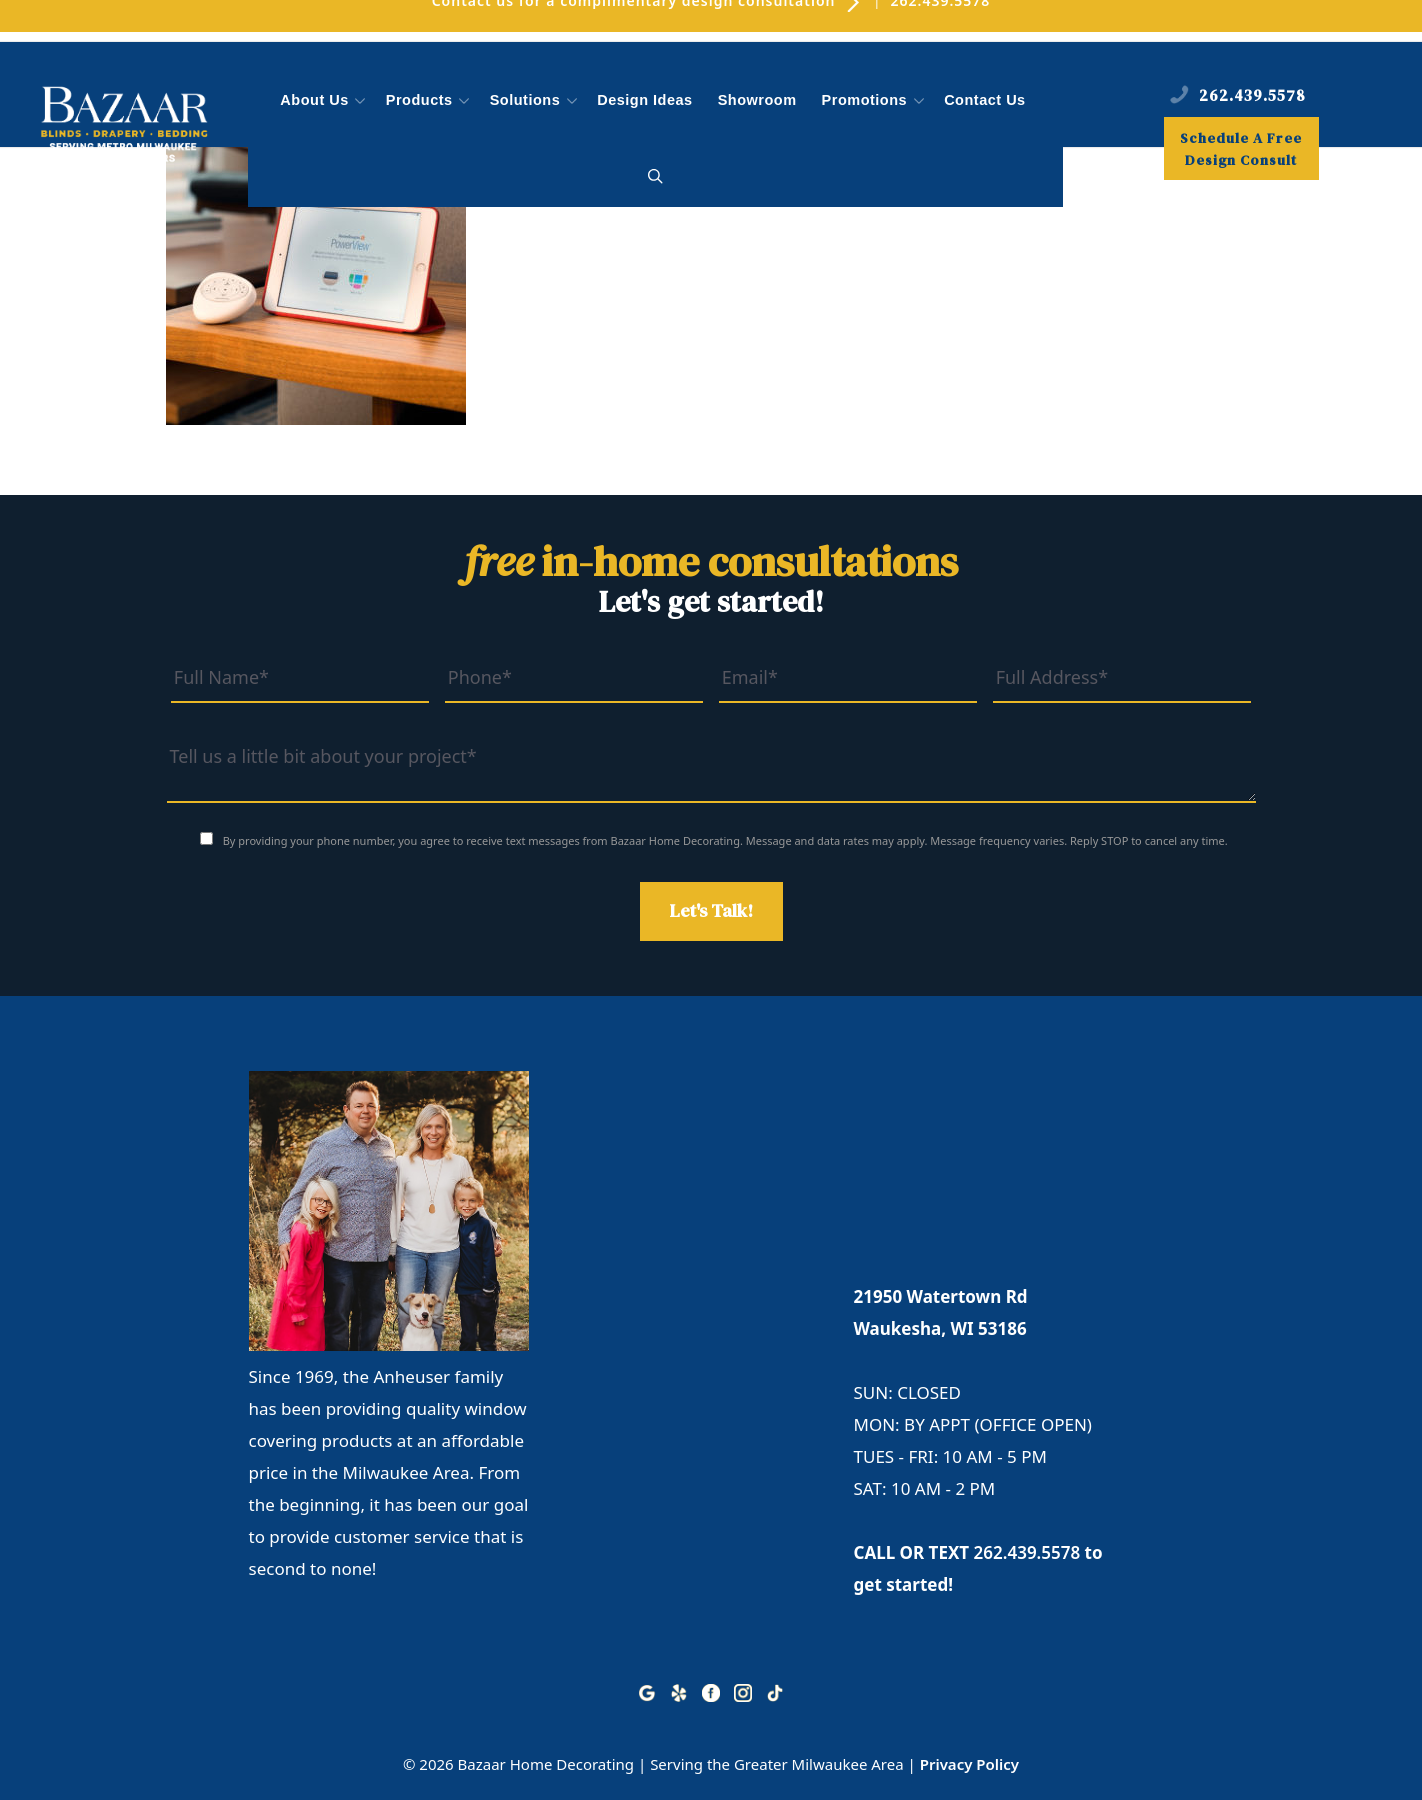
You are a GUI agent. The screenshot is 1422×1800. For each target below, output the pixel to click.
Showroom (757, 100)
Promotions (875, 101)
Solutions (536, 101)
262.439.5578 (1027, 1552)
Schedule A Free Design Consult (1241, 149)
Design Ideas (644, 100)
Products (430, 101)
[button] (655, 177)
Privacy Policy (969, 1764)
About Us (324, 101)
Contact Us (985, 100)
